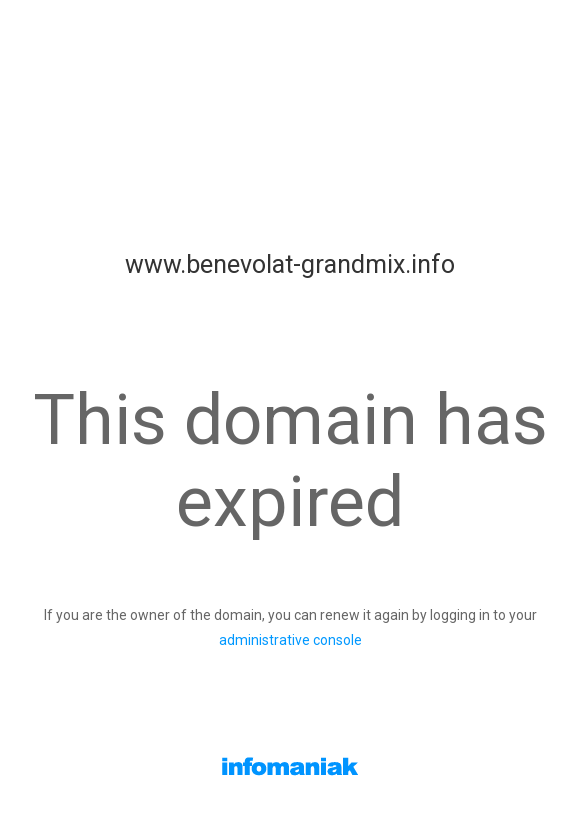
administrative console (290, 640)
